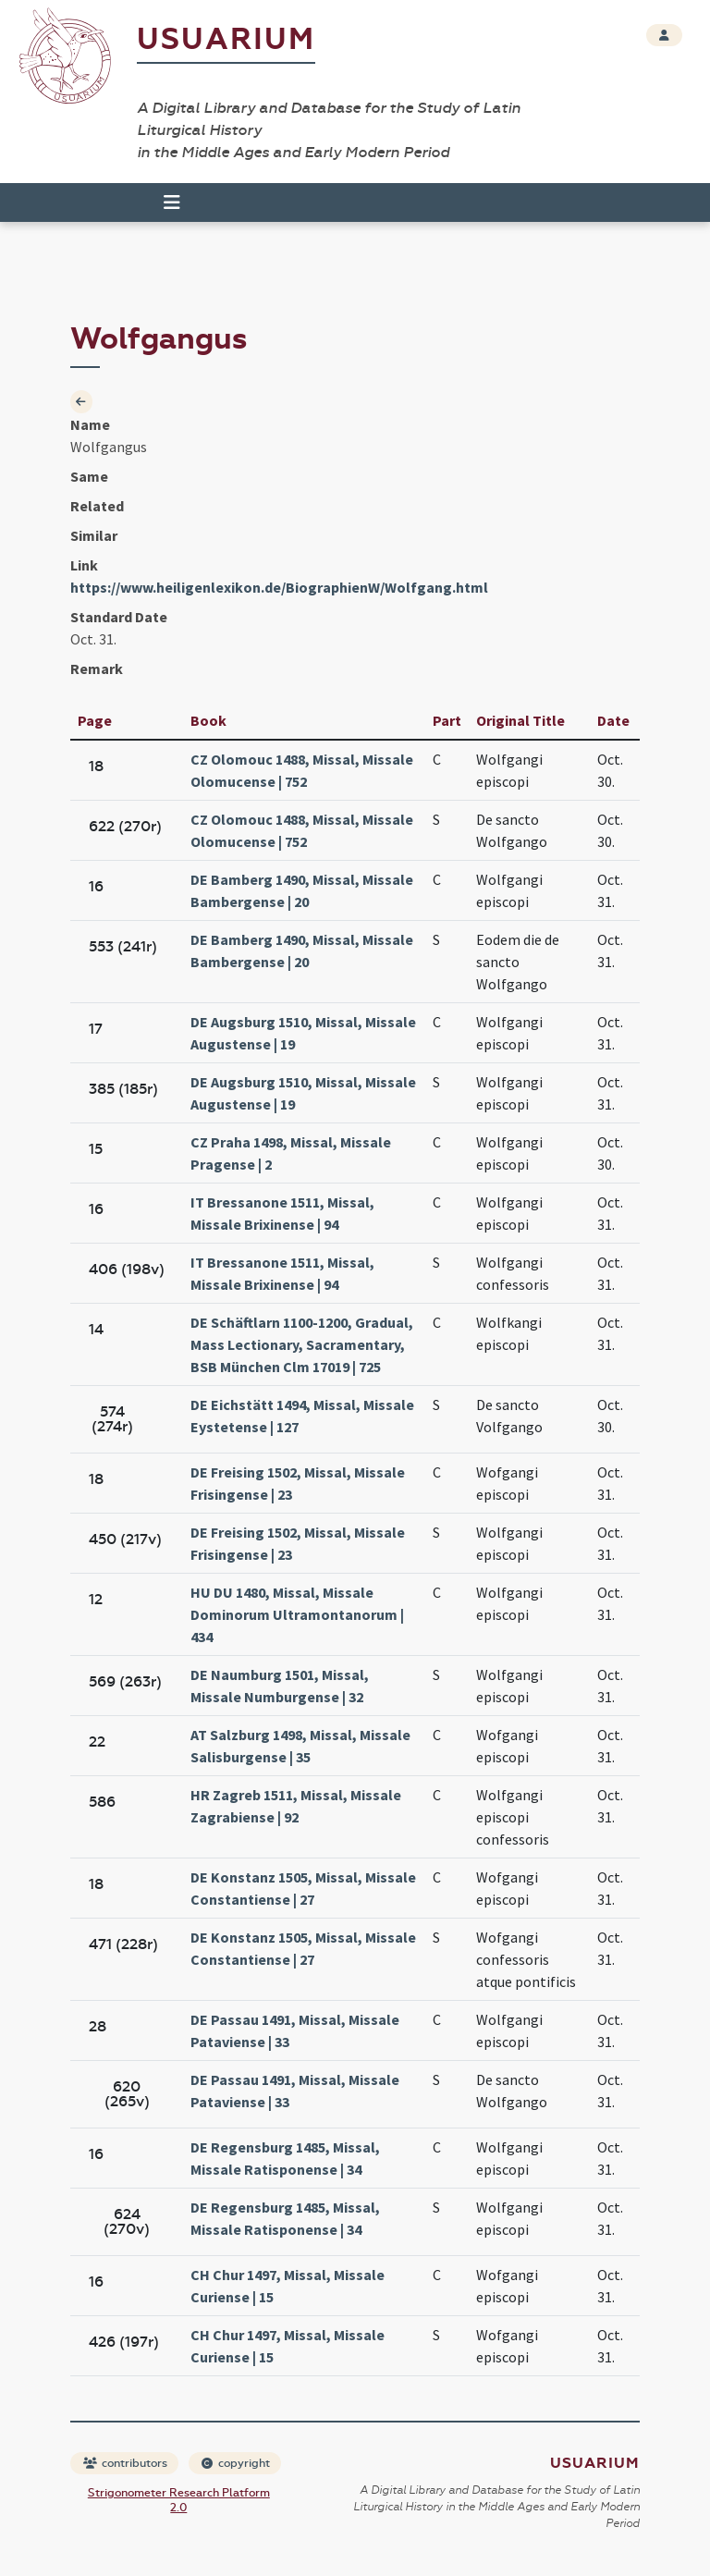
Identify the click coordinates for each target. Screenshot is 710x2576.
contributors (125, 2463)
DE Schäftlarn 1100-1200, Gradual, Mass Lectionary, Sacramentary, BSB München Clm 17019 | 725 (301, 1344)
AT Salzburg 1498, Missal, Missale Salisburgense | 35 (300, 1745)
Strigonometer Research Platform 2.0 (179, 2500)
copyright (236, 2463)
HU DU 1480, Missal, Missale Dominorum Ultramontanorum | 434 (297, 1614)
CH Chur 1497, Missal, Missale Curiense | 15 (287, 2285)
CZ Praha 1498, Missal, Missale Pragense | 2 (290, 1153)
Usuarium (226, 39)
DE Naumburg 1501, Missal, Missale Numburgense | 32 (279, 1685)
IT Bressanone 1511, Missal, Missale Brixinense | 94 (282, 1213)
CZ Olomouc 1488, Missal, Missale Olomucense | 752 (301, 770)
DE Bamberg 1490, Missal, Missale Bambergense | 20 (301, 890)
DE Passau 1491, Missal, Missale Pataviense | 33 (294, 2030)
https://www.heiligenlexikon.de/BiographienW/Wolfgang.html (279, 587)
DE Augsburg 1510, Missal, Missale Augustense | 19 (303, 1032)
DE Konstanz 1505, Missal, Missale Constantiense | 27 (303, 1888)
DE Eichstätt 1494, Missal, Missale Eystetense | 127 (302, 1415)
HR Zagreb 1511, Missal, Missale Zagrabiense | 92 (295, 1805)
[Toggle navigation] (172, 202)
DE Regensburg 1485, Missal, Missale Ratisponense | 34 (285, 2158)
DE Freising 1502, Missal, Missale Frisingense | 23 (297, 1483)
